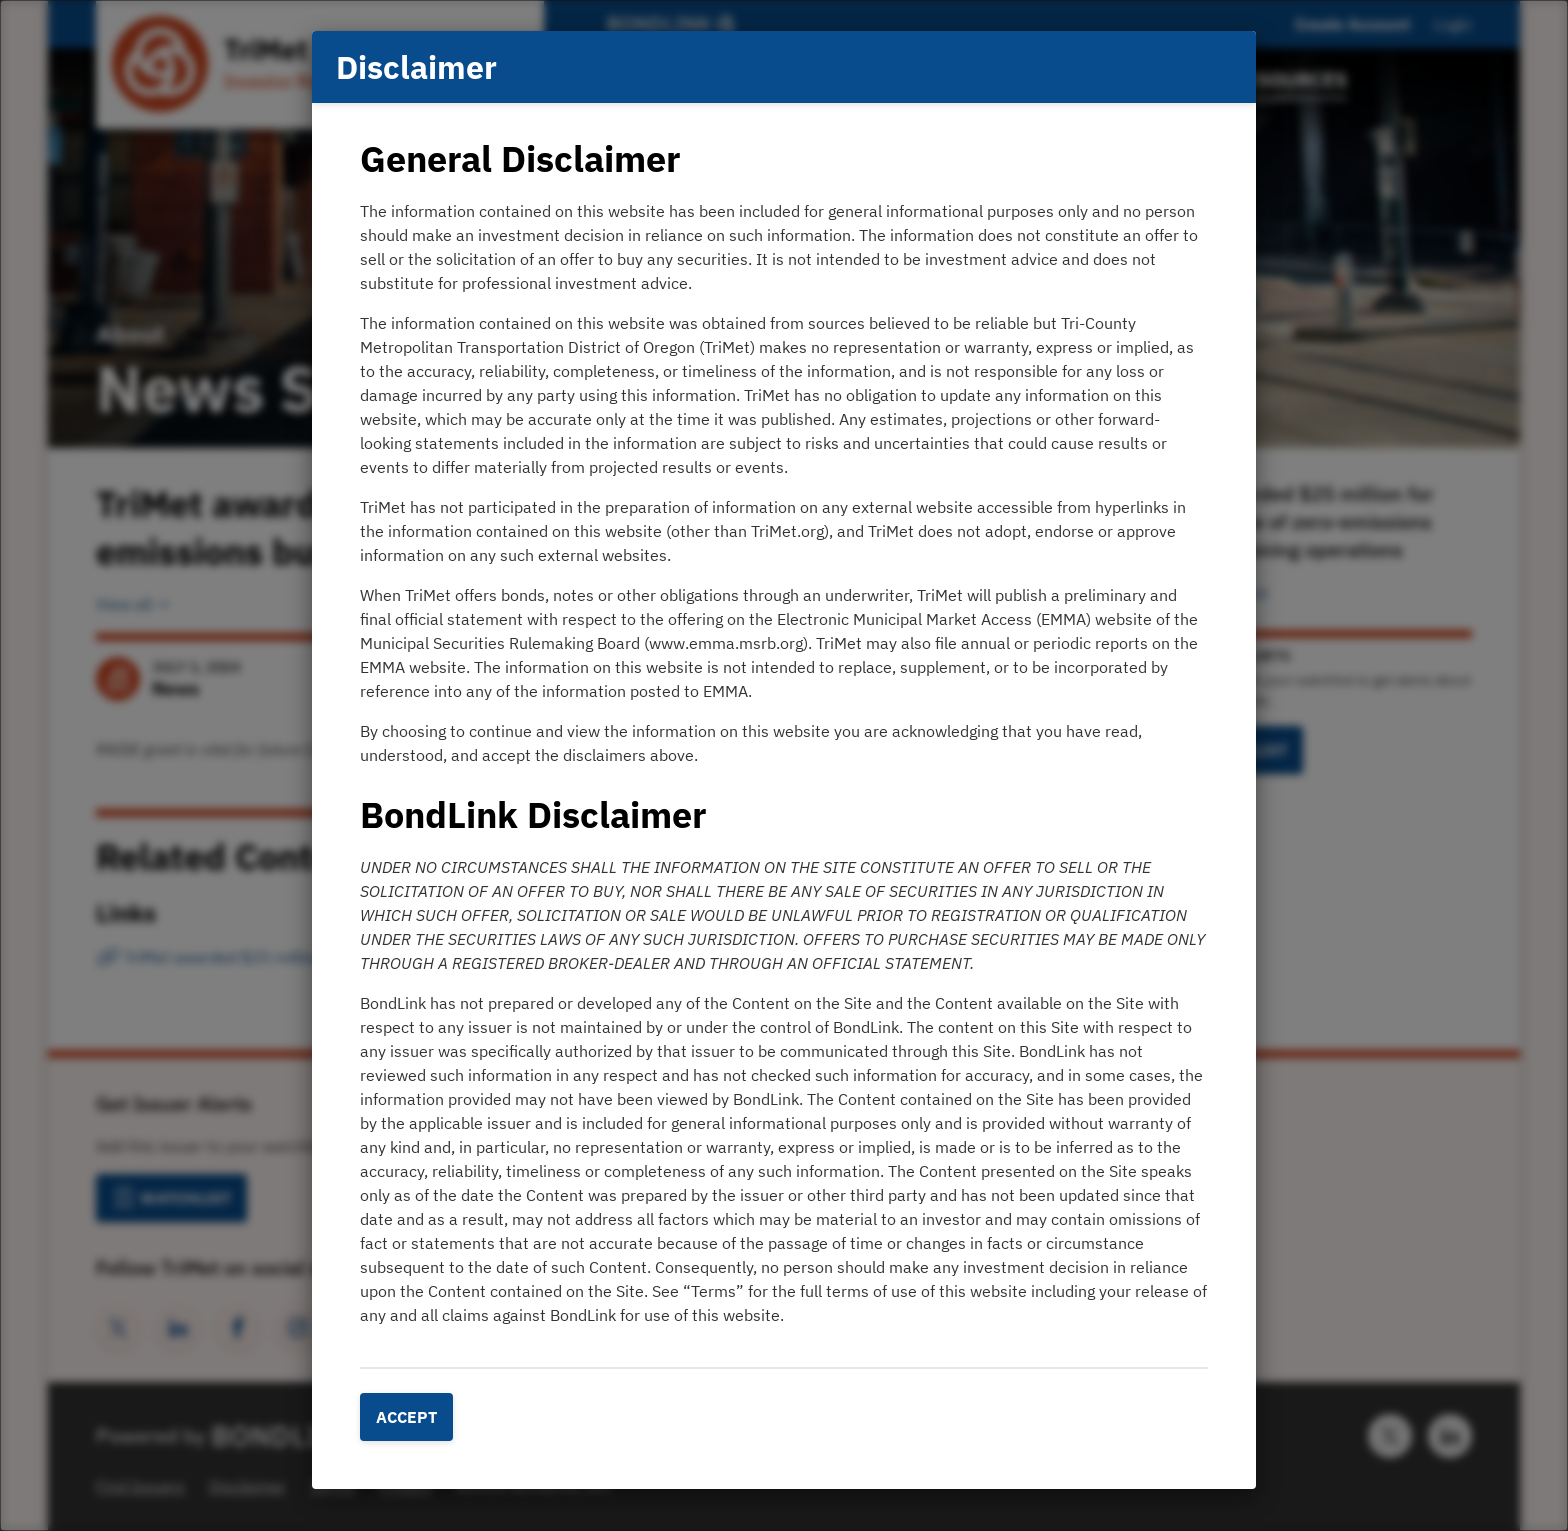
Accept (406, 1417)
